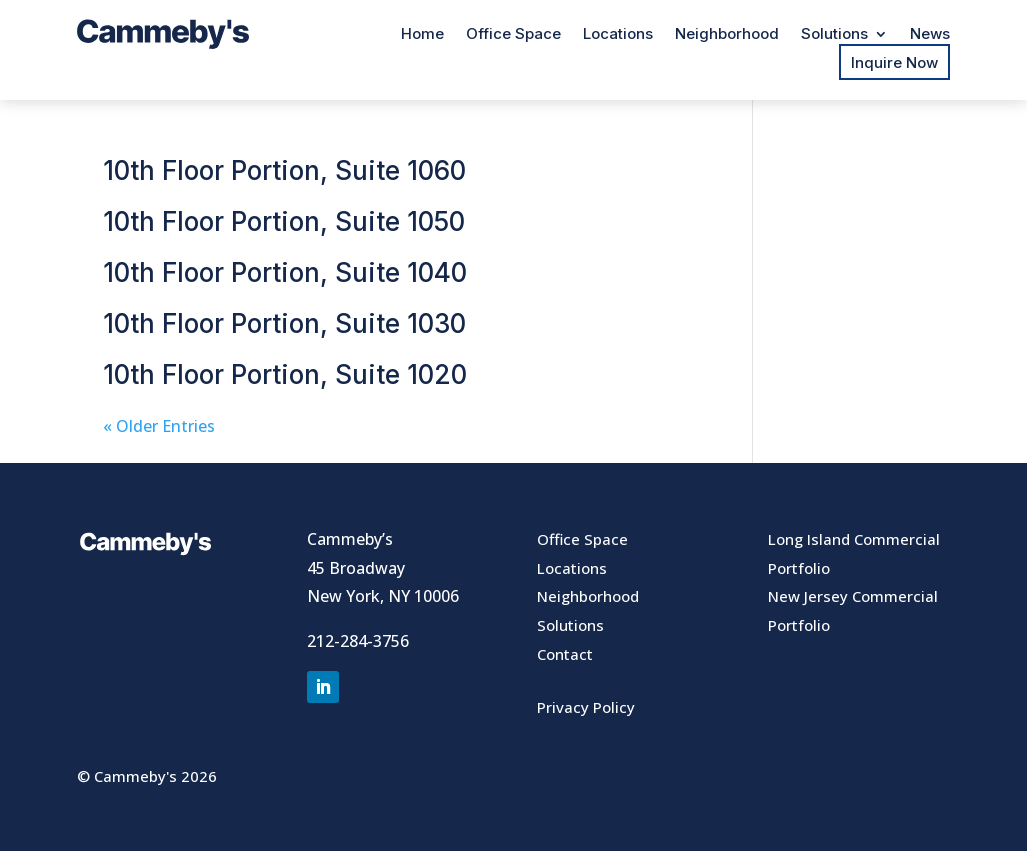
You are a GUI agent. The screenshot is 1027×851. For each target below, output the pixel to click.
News (930, 35)
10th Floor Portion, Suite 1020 (285, 374)
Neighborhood (727, 35)
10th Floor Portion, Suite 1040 (285, 272)
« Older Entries (159, 426)
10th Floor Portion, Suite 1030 (284, 323)
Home (422, 35)
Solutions (834, 35)
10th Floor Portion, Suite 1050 (284, 221)
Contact (565, 654)
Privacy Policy (586, 707)
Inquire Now (894, 62)
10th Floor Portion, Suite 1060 (284, 170)
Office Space (513, 35)
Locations (618, 35)
